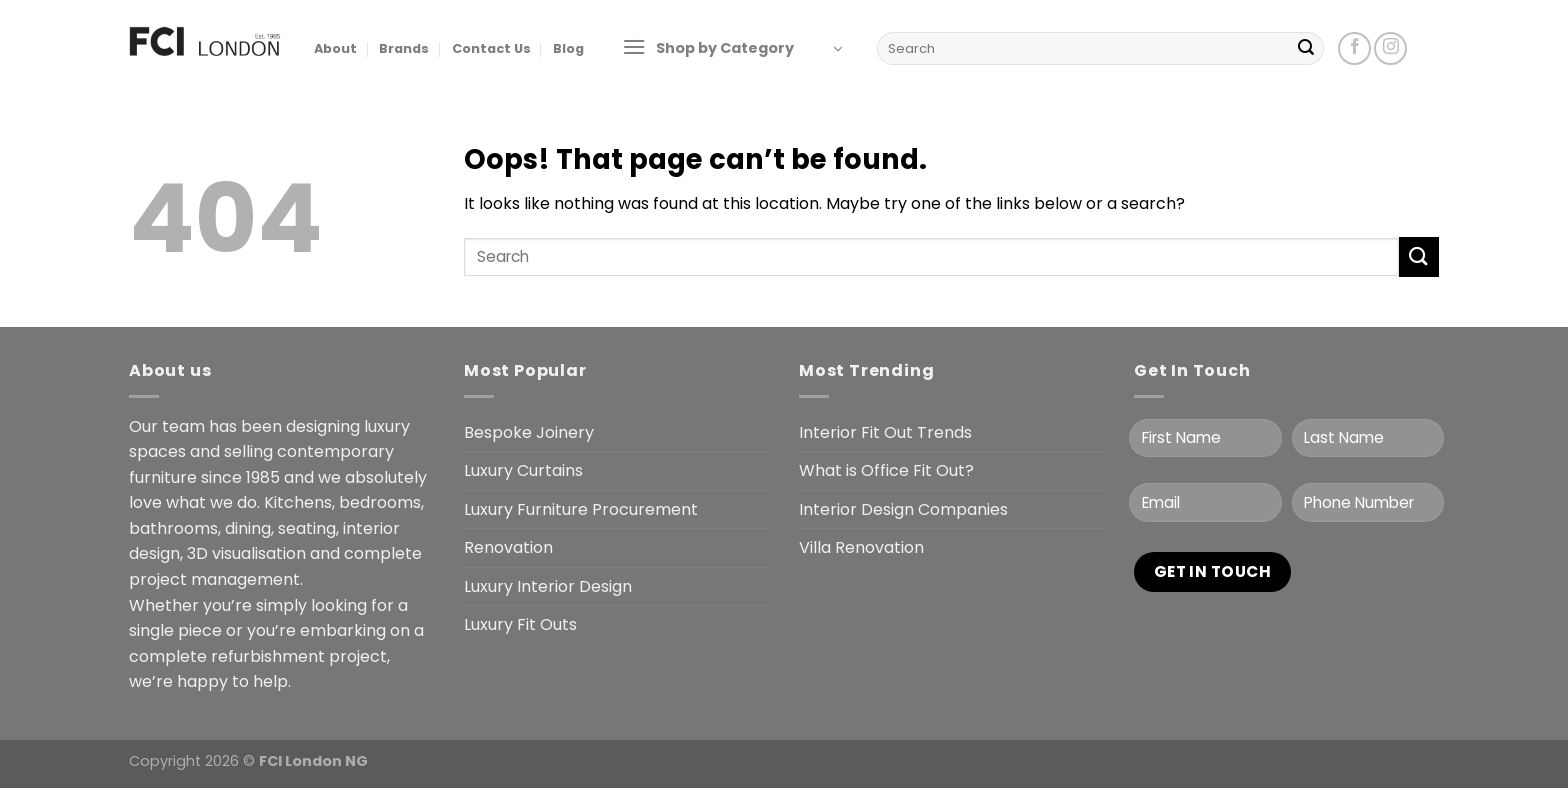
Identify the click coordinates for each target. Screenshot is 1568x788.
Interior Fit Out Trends (885, 432)
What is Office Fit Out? (886, 470)
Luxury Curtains (523, 470)
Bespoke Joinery (529, 432)
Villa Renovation (861, 547)
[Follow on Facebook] (1354, 48)
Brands (404, 48)
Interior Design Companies (903, 509)
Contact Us (491, 48)
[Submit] (1306, 49)
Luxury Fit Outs (520, 624)
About (335, 48)
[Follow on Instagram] (1390, 48)
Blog (568, 48)
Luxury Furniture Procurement (581, 509)
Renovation (508, 547)
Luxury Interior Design (548, 586)
